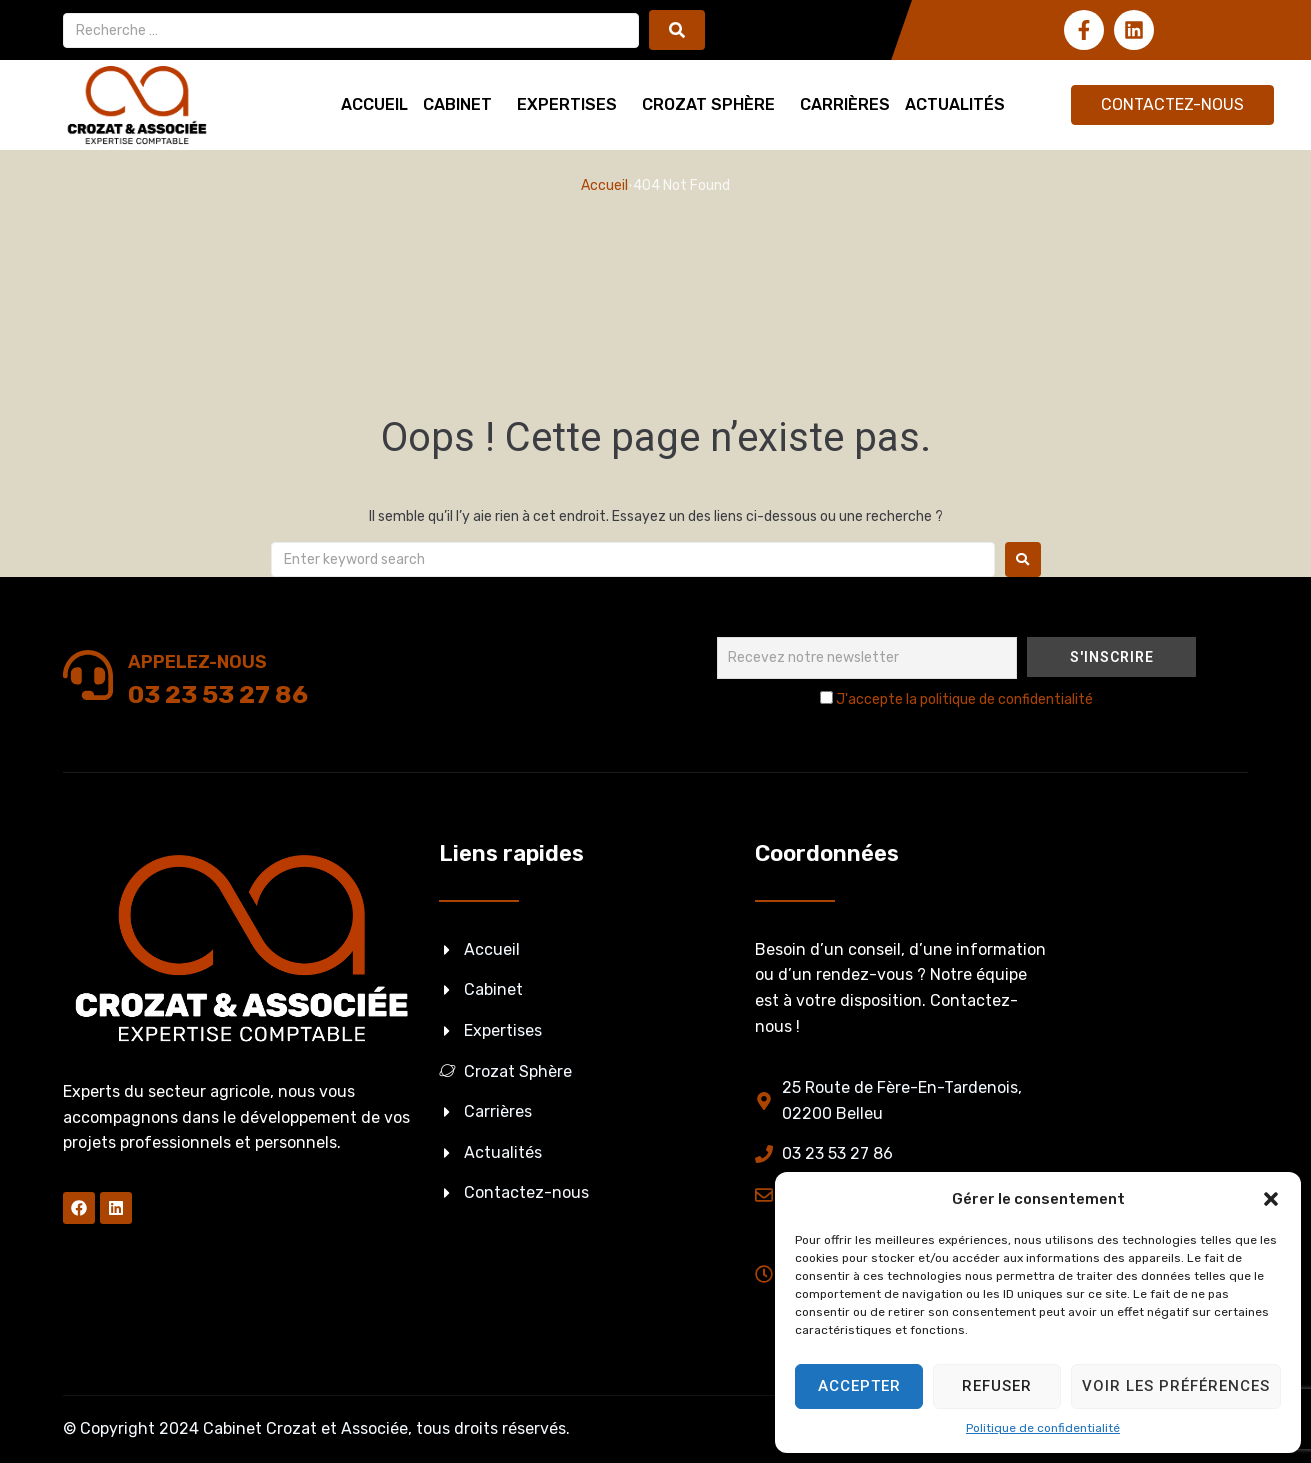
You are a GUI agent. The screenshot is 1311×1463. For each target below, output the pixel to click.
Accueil (604, 185)
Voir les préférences (1176, 1386)
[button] (1271, 1199)
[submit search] (677, 30)
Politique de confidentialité (1043, 1428)
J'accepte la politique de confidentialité (964, 699)
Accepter (859, 1386)
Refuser (997, 1386)
